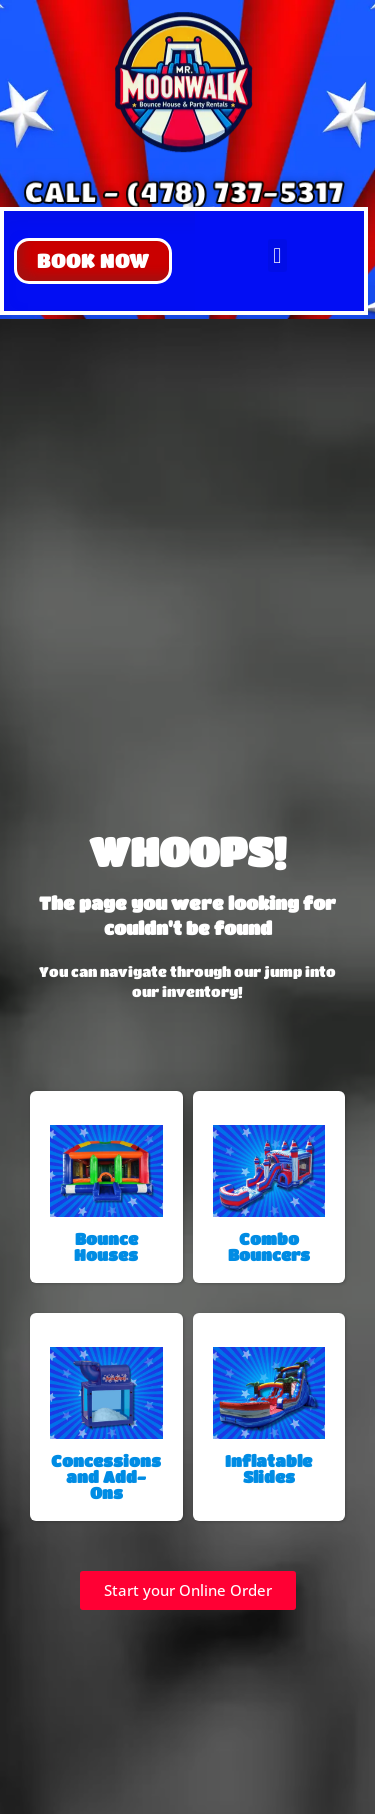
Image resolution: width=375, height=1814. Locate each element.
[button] (93, 261)
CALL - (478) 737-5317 (183, 190)
